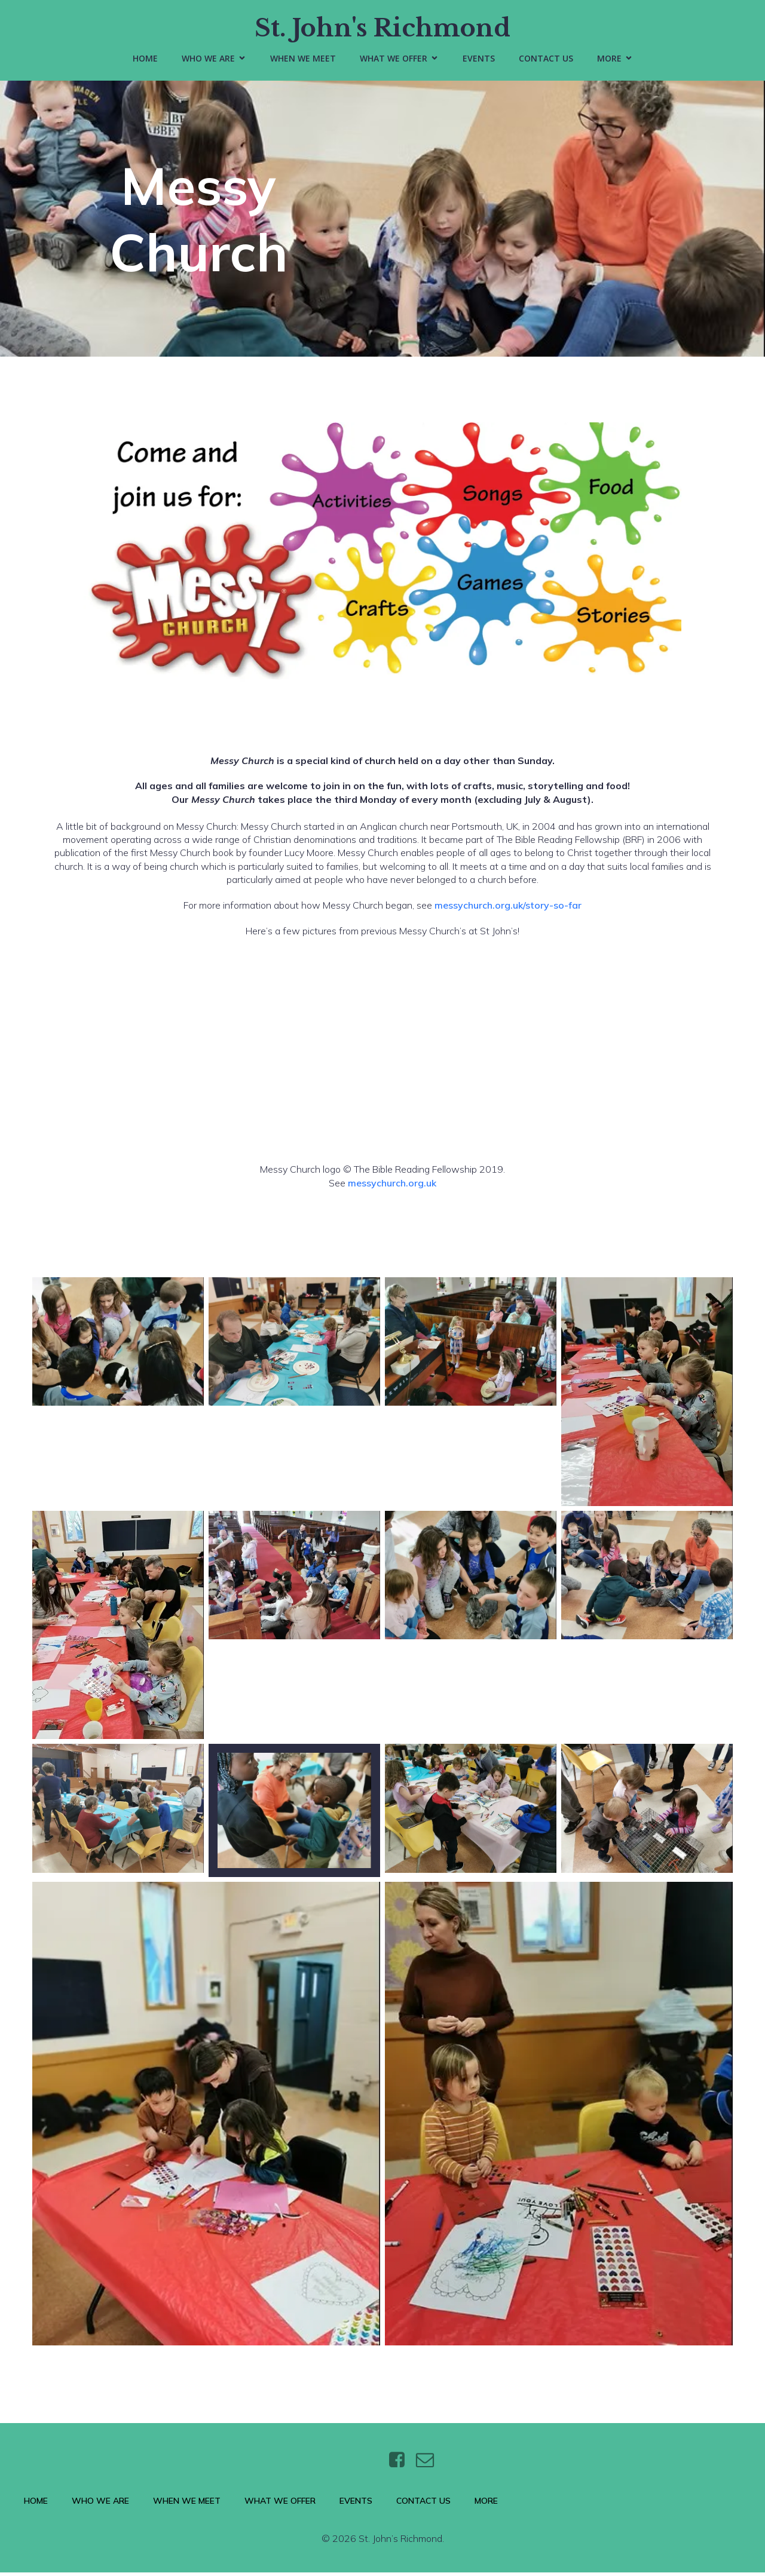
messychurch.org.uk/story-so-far (508, 909)
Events (479, 60)
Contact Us (546, 60)
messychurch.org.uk (392, 1186)
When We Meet (303, 60)
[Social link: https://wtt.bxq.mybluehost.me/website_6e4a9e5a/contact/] (429, 2463)
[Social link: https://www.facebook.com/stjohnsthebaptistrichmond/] (401, 2463)
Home (145, 60)
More (486, 2504)
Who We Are (100, 2504)
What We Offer (280, 2504)
